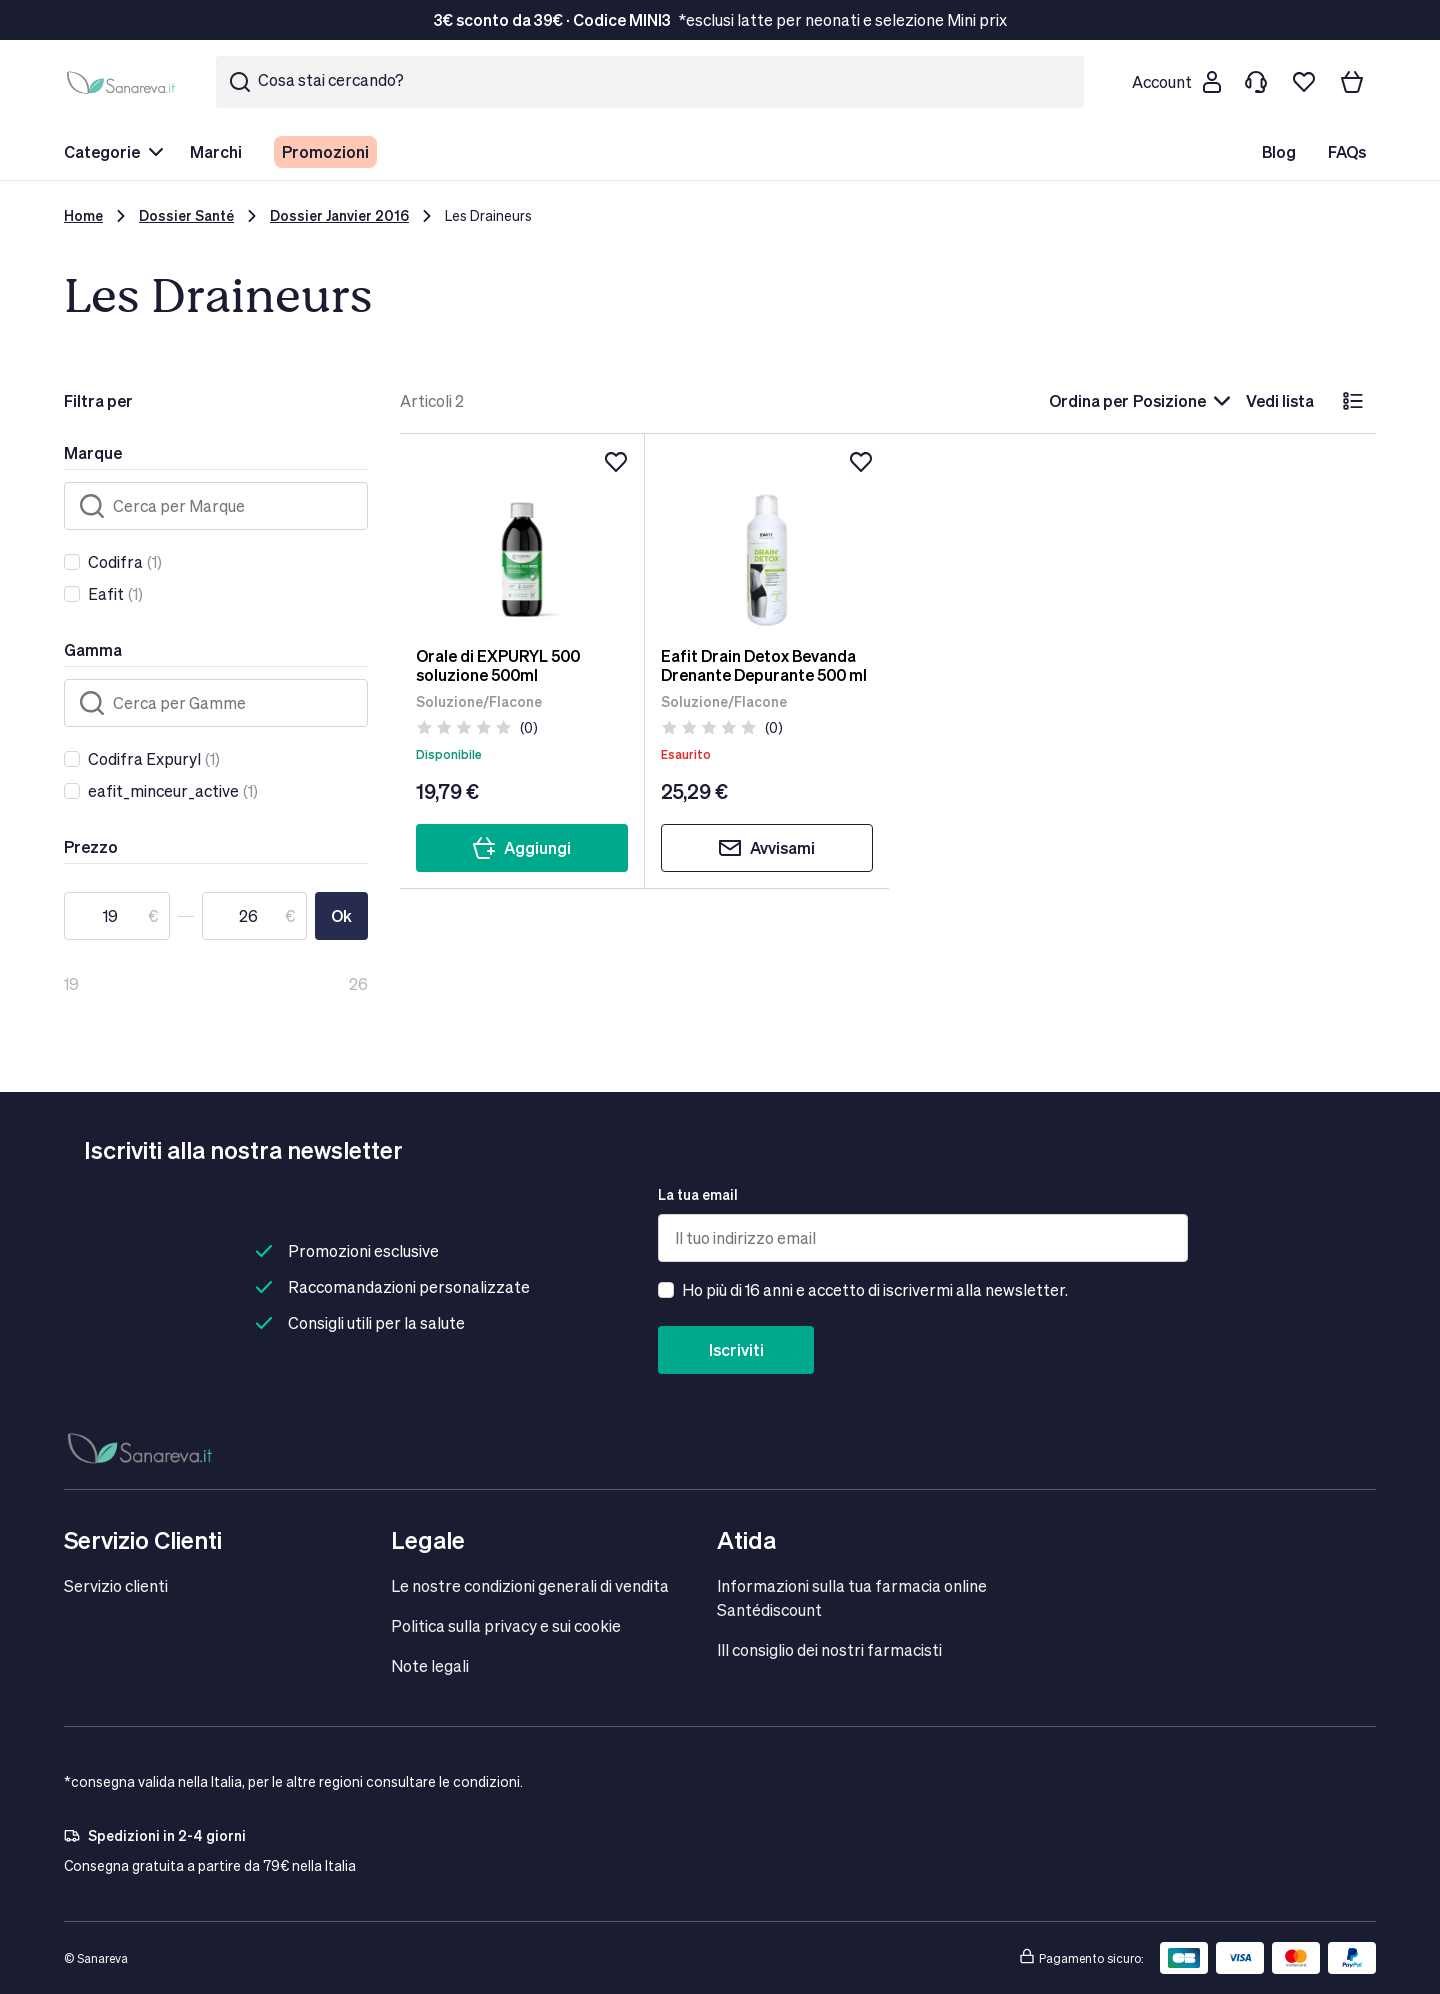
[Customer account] (1176, 82)
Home (83, 215)
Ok (341, 915)
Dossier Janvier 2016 (339, 215)
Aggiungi (521, 848)
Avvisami (766, 848)
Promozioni (325, 151)
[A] (255, 916)
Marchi (216, 151)
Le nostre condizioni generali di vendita (530, 1585)
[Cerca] (216, 506)
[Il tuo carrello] (1352, 82)
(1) (125, 562)
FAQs (1347, 151)
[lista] (1353, 401)
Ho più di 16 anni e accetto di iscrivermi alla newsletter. (875, 1289)
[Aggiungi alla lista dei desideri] (616, 462)
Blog (1279, 151)
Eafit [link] (106, 593)
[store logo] (124, 82)
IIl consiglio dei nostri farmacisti (829, 1649)
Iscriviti (736, 1349)
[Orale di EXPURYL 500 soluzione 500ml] (522, 540)
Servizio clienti (116, 1585)
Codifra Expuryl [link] (144, 758)
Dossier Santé (186, 215)
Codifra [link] (115, 561)
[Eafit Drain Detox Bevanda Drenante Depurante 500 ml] (767, 540)
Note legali (430, 1665)
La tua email (698, 1194)
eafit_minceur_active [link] (163, 790)
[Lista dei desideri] (1304, 82)
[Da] (117, 916)
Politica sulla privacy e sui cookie (506, 1625)
